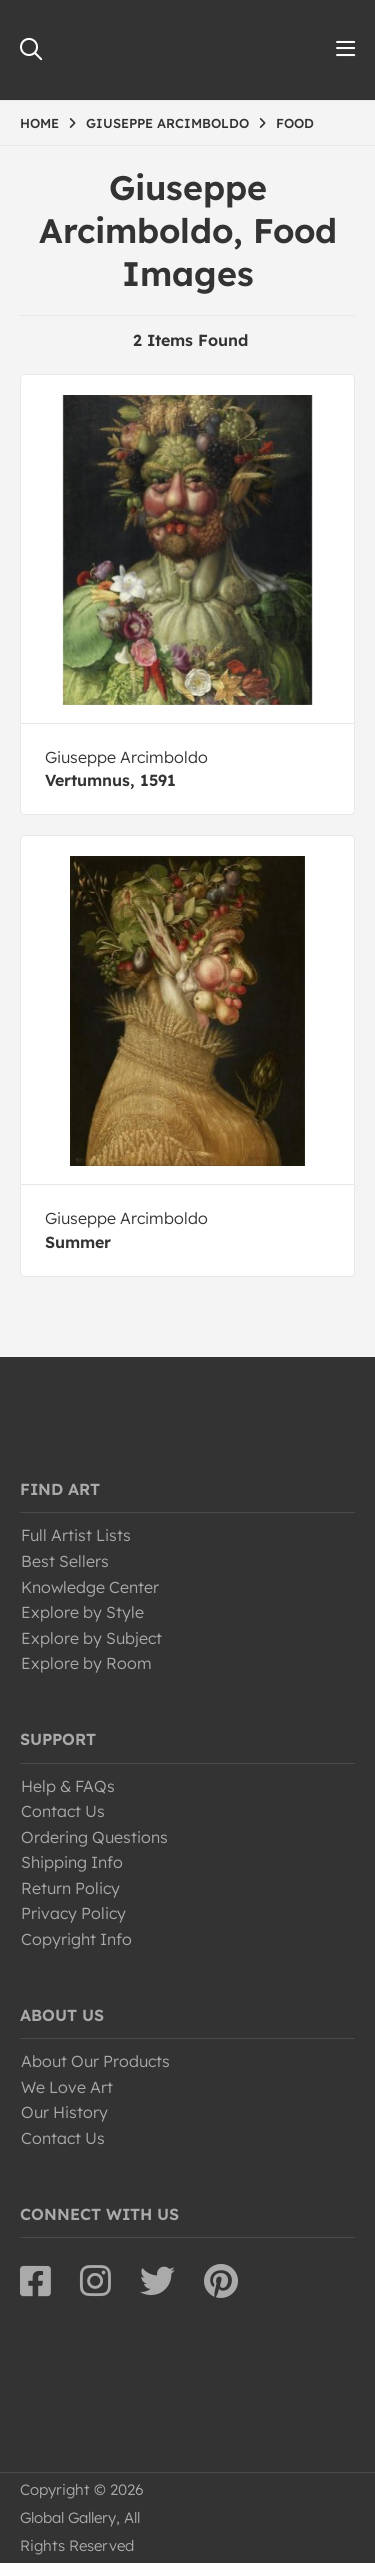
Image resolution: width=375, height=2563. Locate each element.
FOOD (295, 123)
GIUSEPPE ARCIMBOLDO (167, 123)
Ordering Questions (94, 1837)
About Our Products (95, 2061)
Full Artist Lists (76, 1535)
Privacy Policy (73, 1913)
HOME (39, 123)
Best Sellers (65, 1561)
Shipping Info (72, 1862)
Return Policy (70, 1888)
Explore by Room (86, 1663)
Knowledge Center (90, 1587)
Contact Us (63, 1811)
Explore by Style (82, 1612)
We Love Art (67, 2087)
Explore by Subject (91, 1638)
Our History (64, 2112)
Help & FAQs (68, 1786)
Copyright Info (76, 1939)
